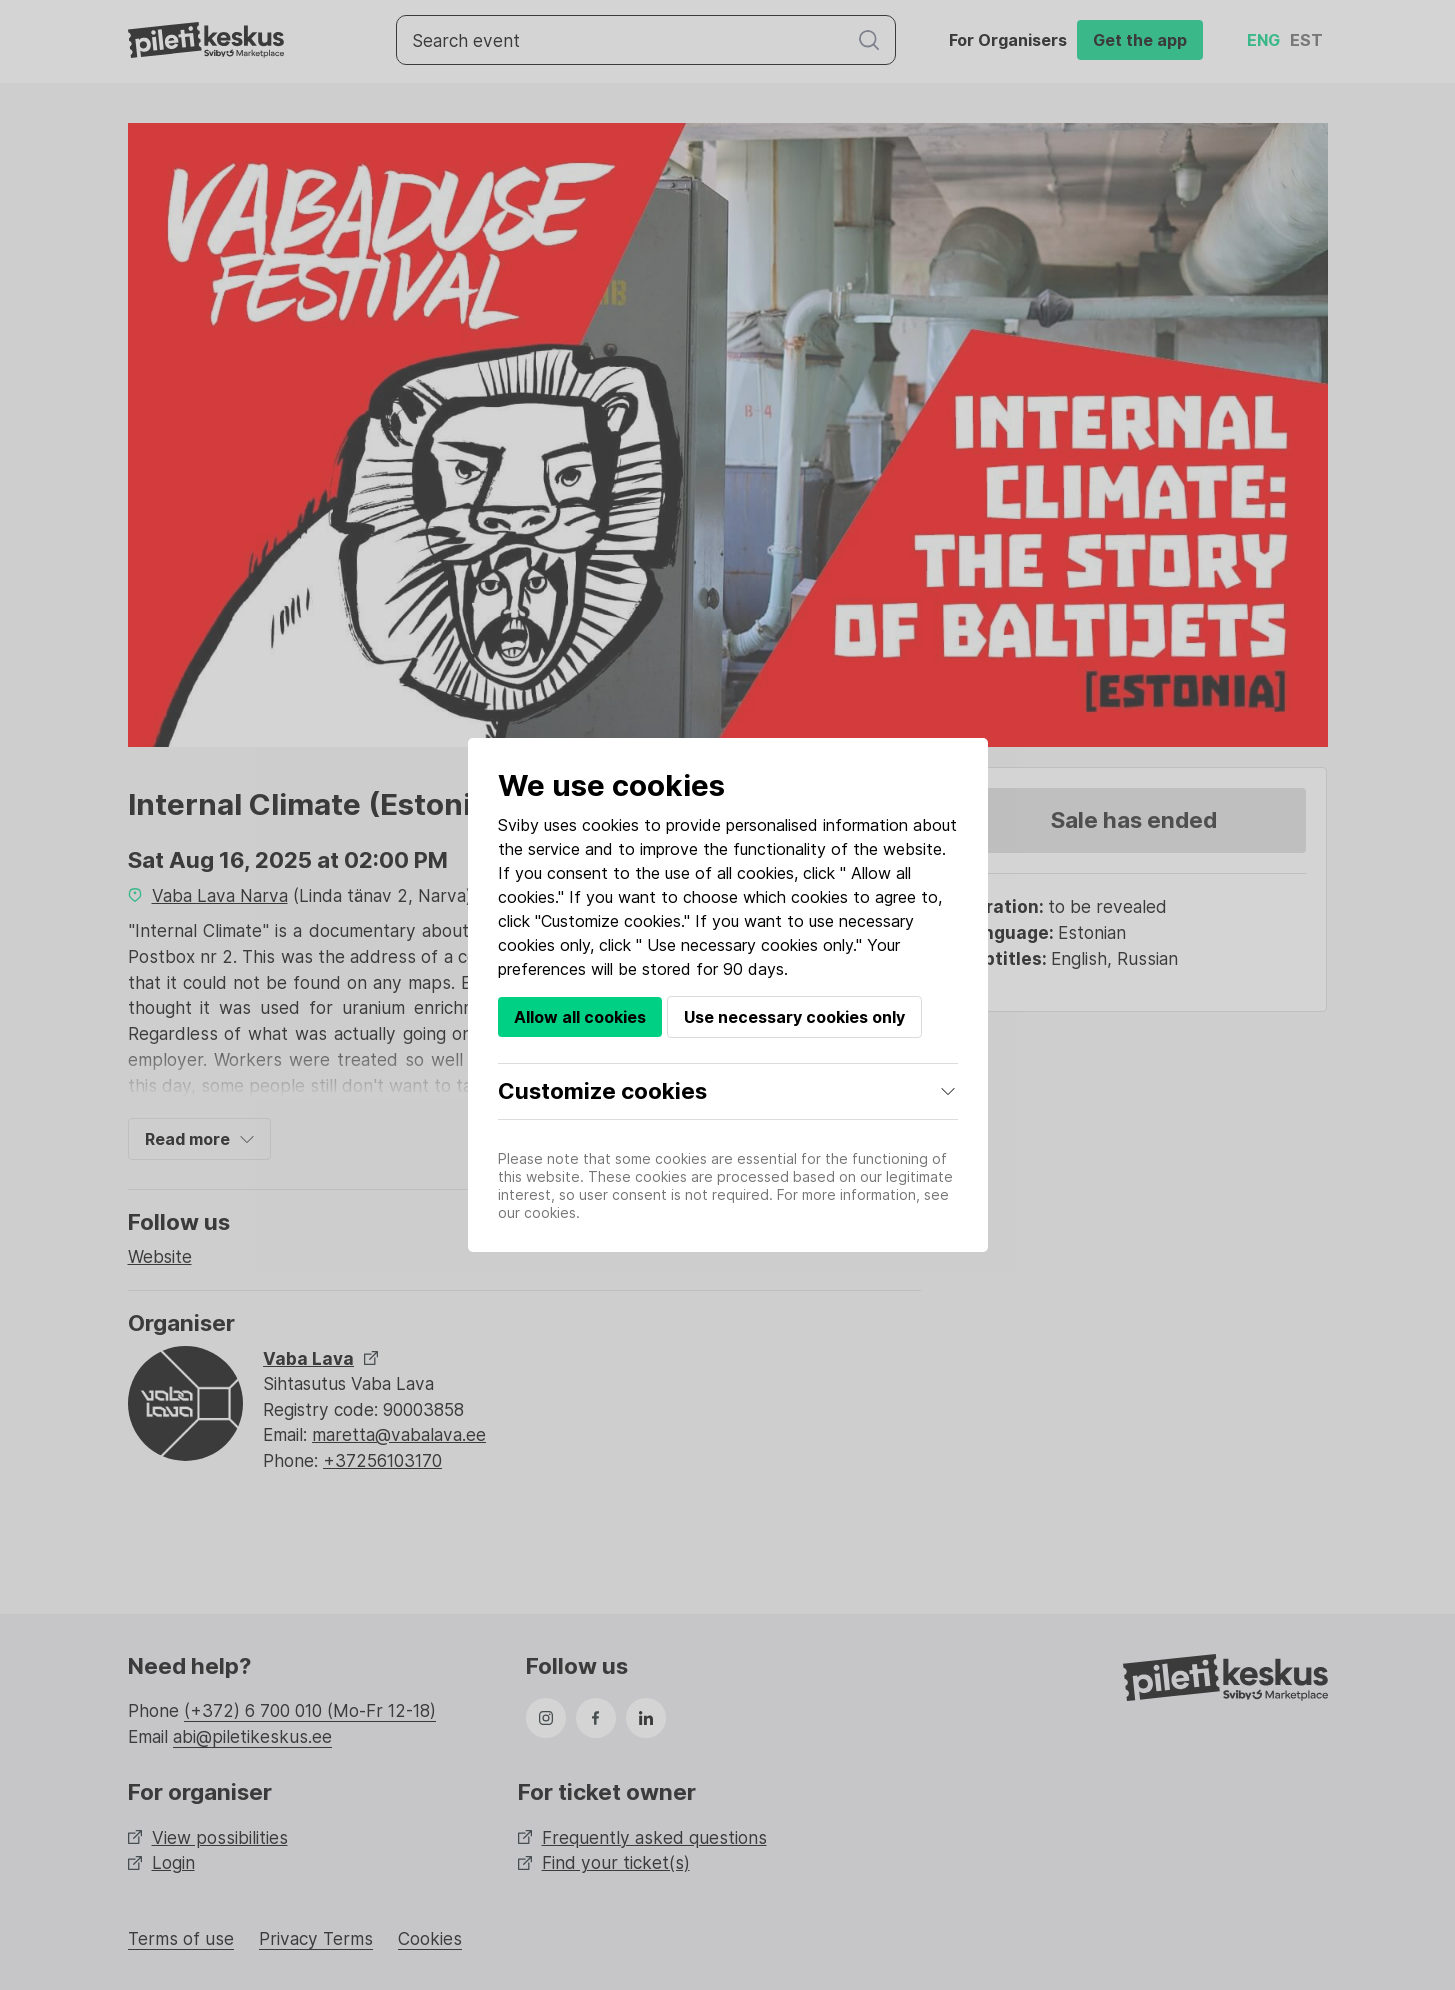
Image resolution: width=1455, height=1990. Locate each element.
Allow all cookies (580, 1017)
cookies (610, 825)
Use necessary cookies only (794, 1017)
